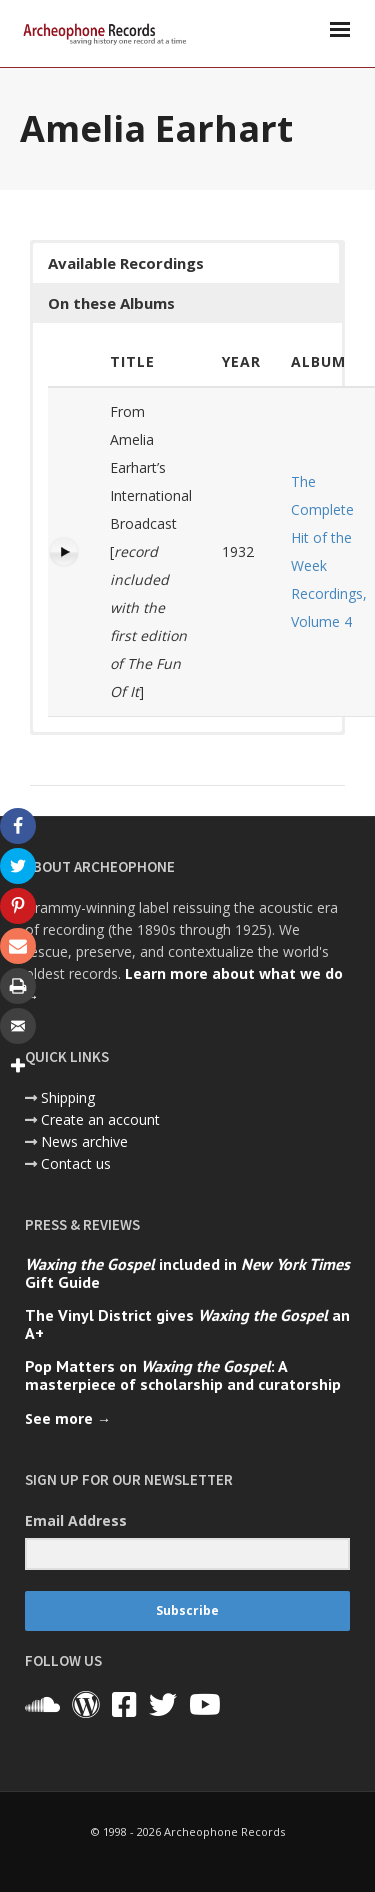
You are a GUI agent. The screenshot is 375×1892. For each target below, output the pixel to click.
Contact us (76, 1163)
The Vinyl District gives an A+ (187, 1324)
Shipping (68, 1097)
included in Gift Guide (187, 1273)
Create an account (100, 1119)
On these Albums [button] (111, 303)
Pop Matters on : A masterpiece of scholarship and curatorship (183, 1375)
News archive (84, 1141)
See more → (68, 1418)
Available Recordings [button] (126, 263)
